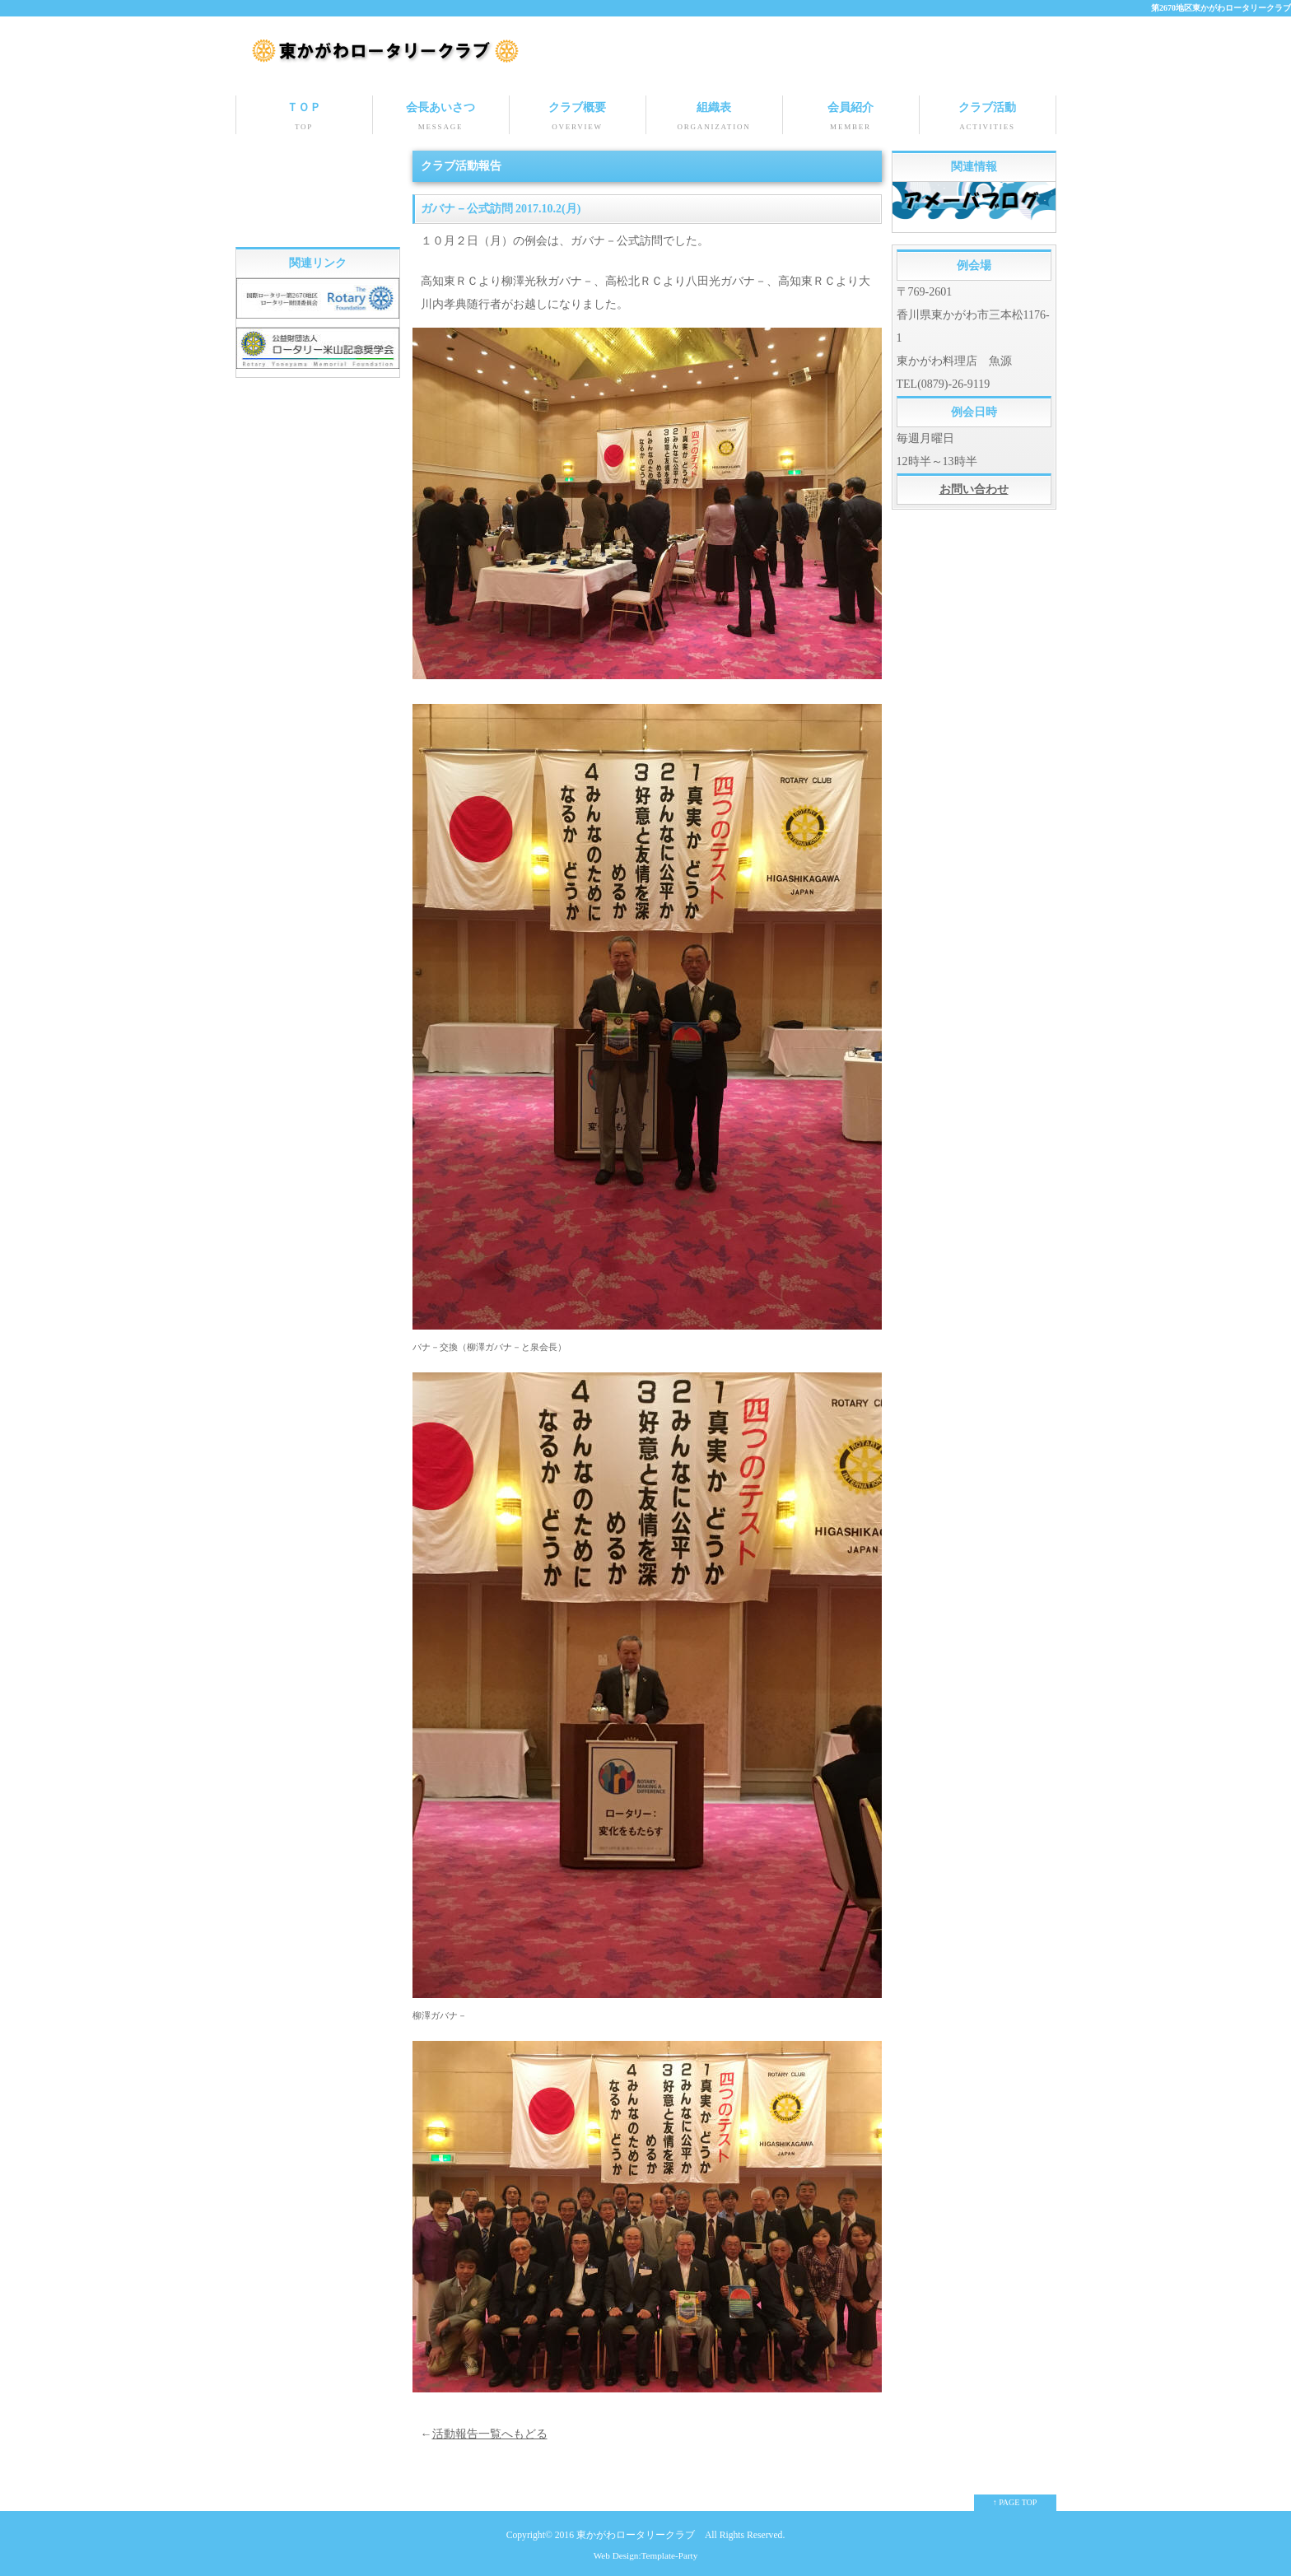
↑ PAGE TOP (1015, 2501)
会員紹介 (851, 116)
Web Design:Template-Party (646, 2555)
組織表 (714, 116)
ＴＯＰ (304, 116)
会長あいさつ (441, 116)
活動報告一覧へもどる (490, 2433)
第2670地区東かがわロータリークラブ (1221, 7)
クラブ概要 (578, 116)
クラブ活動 (988, 116)
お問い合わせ (974, 488)
